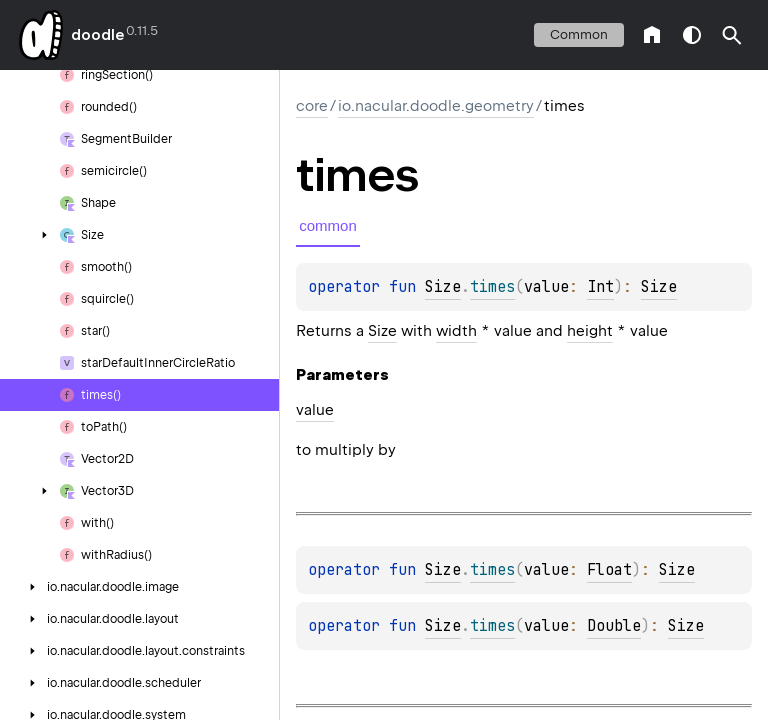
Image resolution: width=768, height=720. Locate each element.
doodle (97, 35)
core (312, 106)
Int (600, 287)
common (579, 34)
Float (609, 570)
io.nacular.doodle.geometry (436, 106)
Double (614, 626)
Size (443, 287)
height (590, 331)
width (456, 331)
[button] (732, 35)
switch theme (692, 35)
